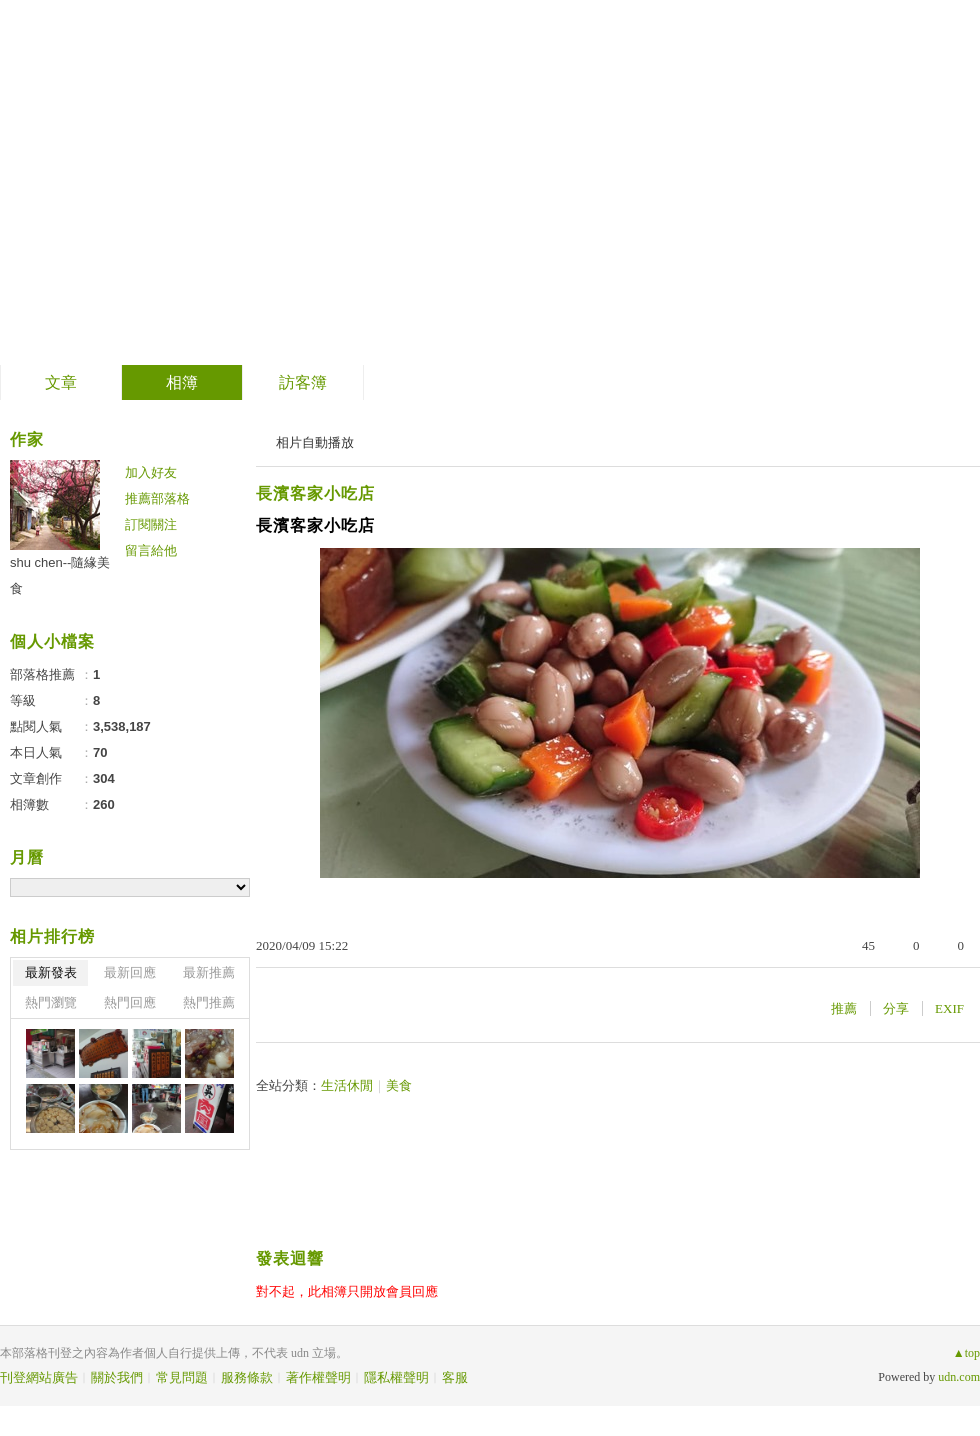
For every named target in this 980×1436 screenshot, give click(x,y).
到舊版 (222, 183)
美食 (399, 1085)
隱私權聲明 (396, 1377)
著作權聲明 (318, 1377)
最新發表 (51, 972)
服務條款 (247, 1377)
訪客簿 (303, 382)
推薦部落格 (157, 498)
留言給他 (151, 550)
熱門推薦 (209, 1002)
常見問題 (182, 1377)
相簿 (182, 382)
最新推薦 (209, 972)
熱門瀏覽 (51, 1002)
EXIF (949, 1008)
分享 (896, 1008)
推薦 (844, 1008)
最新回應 (130, 972)
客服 (455, 1377)
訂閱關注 (151, 524)
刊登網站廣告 (39, 1377)
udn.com (959, 1377)
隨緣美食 (99, 175)
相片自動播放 (315, 442)
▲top (966, 1353)
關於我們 (117, 1377)
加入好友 (151, 472)
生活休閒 (347, 1085)
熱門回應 (130, 1002)
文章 (61, 382)
